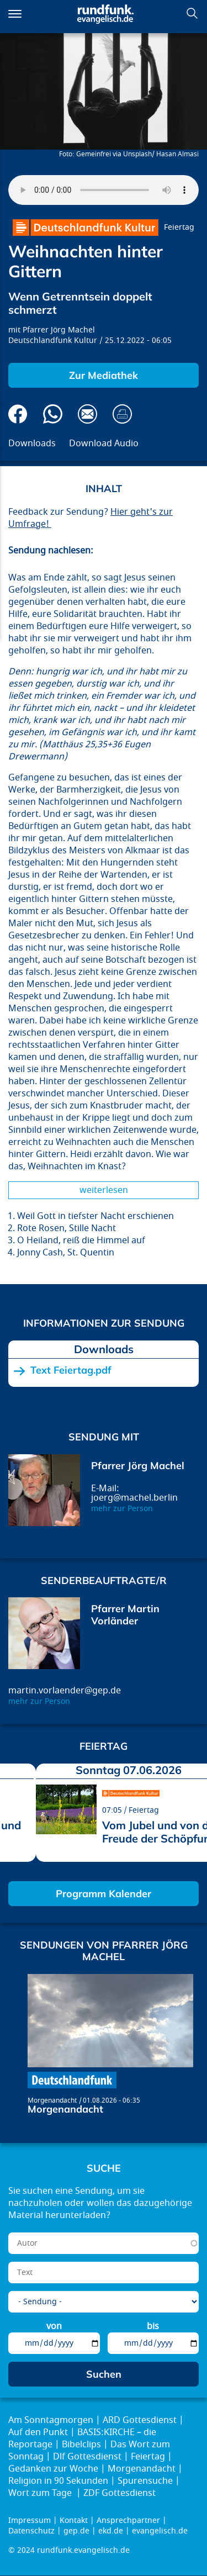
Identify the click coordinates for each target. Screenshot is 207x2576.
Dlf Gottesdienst (87, 2456)
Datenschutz (31, 2531)
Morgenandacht (52, 2100)
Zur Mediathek (103, 375)
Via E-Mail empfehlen (87, 414)
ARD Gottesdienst (140, 2420)
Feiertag (179, 227)
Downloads (32, 443)
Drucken (122, 414)
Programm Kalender (103, 1893)
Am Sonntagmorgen (50, 2420)
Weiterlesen (103, 1190)
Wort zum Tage (41, 2493)
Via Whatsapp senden (52, 414)
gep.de (76, 2531)
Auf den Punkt (38, 2432)
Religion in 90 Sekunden (58, 2481)
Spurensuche (145, 2481)
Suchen (192, 13)
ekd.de (110, 2531)
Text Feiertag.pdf (71, 1370)
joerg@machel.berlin (134, 1498)
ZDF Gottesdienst (119, 2493)
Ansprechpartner (128, 2520)
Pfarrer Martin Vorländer (125, 1614)
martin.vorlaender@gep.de (64, 1690)
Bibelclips (81, 2444)
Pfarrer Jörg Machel (59, 330)
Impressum (29, 2520)
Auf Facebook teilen (18, 414)
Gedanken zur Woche (53, 2468)
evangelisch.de (160, 2531)
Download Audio (104, 443)
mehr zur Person (122, 1508)
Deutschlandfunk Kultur (52, 340)
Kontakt (74, 2520)
